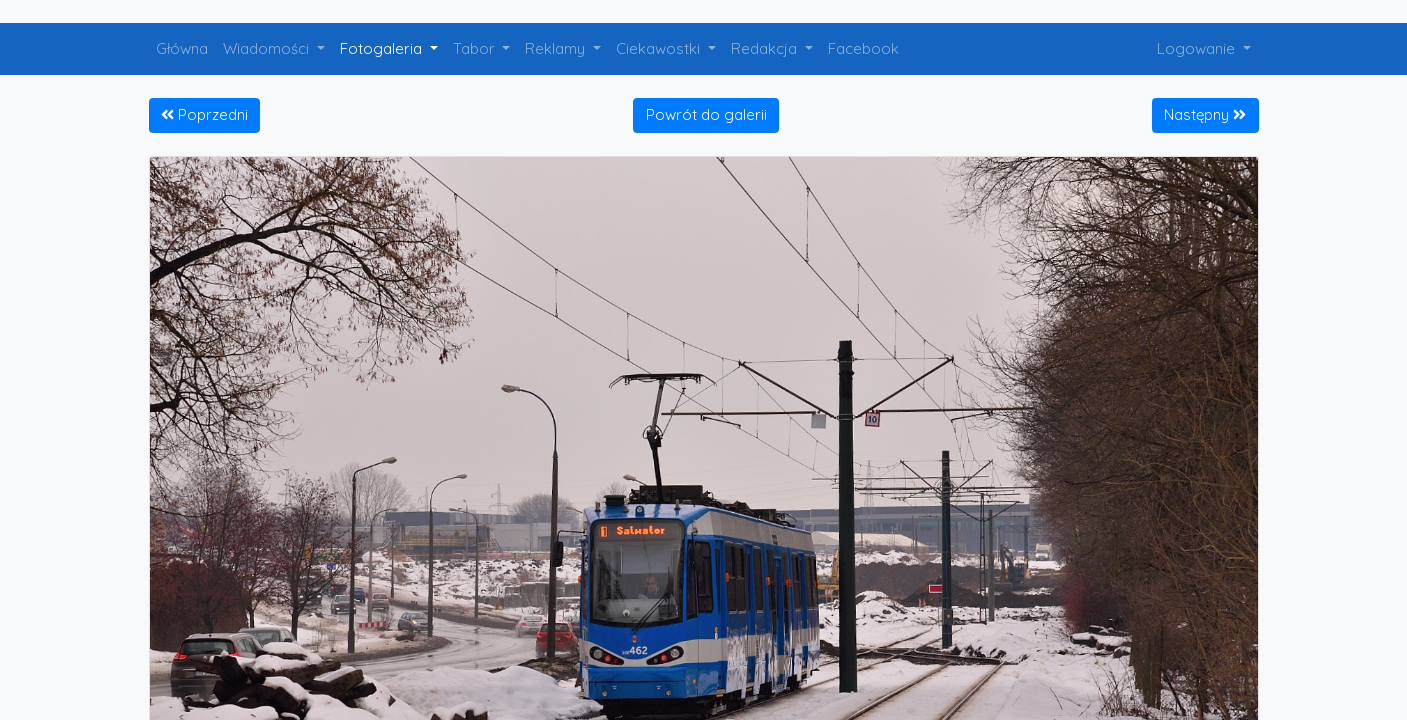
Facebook (863, 48)
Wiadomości (268, 48)
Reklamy (557, 48)
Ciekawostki (660, 48)
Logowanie (1198, 48)
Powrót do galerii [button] (706, 114)
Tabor (476, 48)
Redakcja (766, 48)
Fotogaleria (383, 48)
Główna (182, 48)
